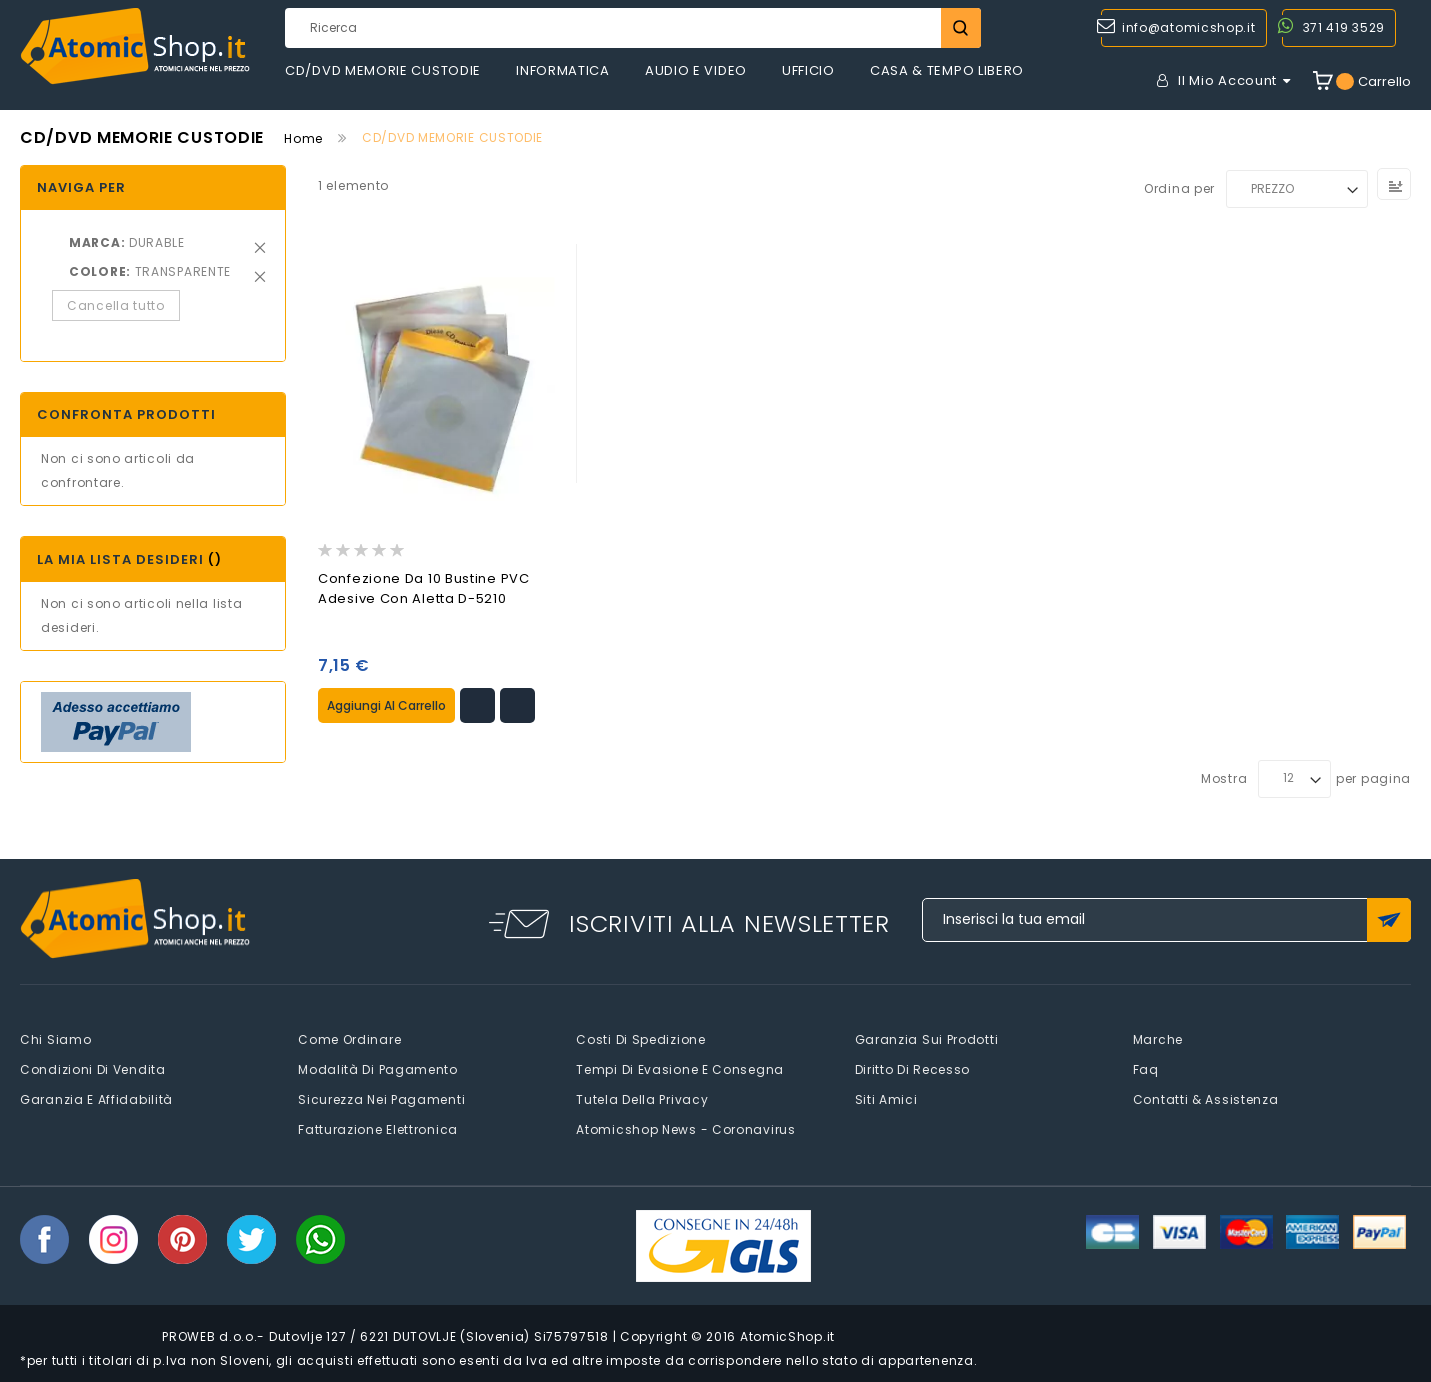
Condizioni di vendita (93, 1068)
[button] (477, 703)
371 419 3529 (1344, 27)
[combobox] (633, 28)
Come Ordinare (349, 1038)
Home (303, 138)
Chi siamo (55, 1038)
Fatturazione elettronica (378, 1128)
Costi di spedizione (640, 1038)
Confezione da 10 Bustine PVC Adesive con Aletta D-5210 (424, 588)
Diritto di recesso (913, 1068)
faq (1146, 1068)
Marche (1158, 1038)
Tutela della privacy (642, 1098)
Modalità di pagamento (378, 1068)
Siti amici (886, 1098)
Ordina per (1179, 188)
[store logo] (135, 46)
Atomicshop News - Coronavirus (685, 1128)
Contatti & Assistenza (1206, 1098)
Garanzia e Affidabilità (96, 1098)
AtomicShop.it (787, 1335)
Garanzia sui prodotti (927, 1038)
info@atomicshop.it (1189, 27)
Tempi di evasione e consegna (680, 1068)
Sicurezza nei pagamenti (381, 1098)
